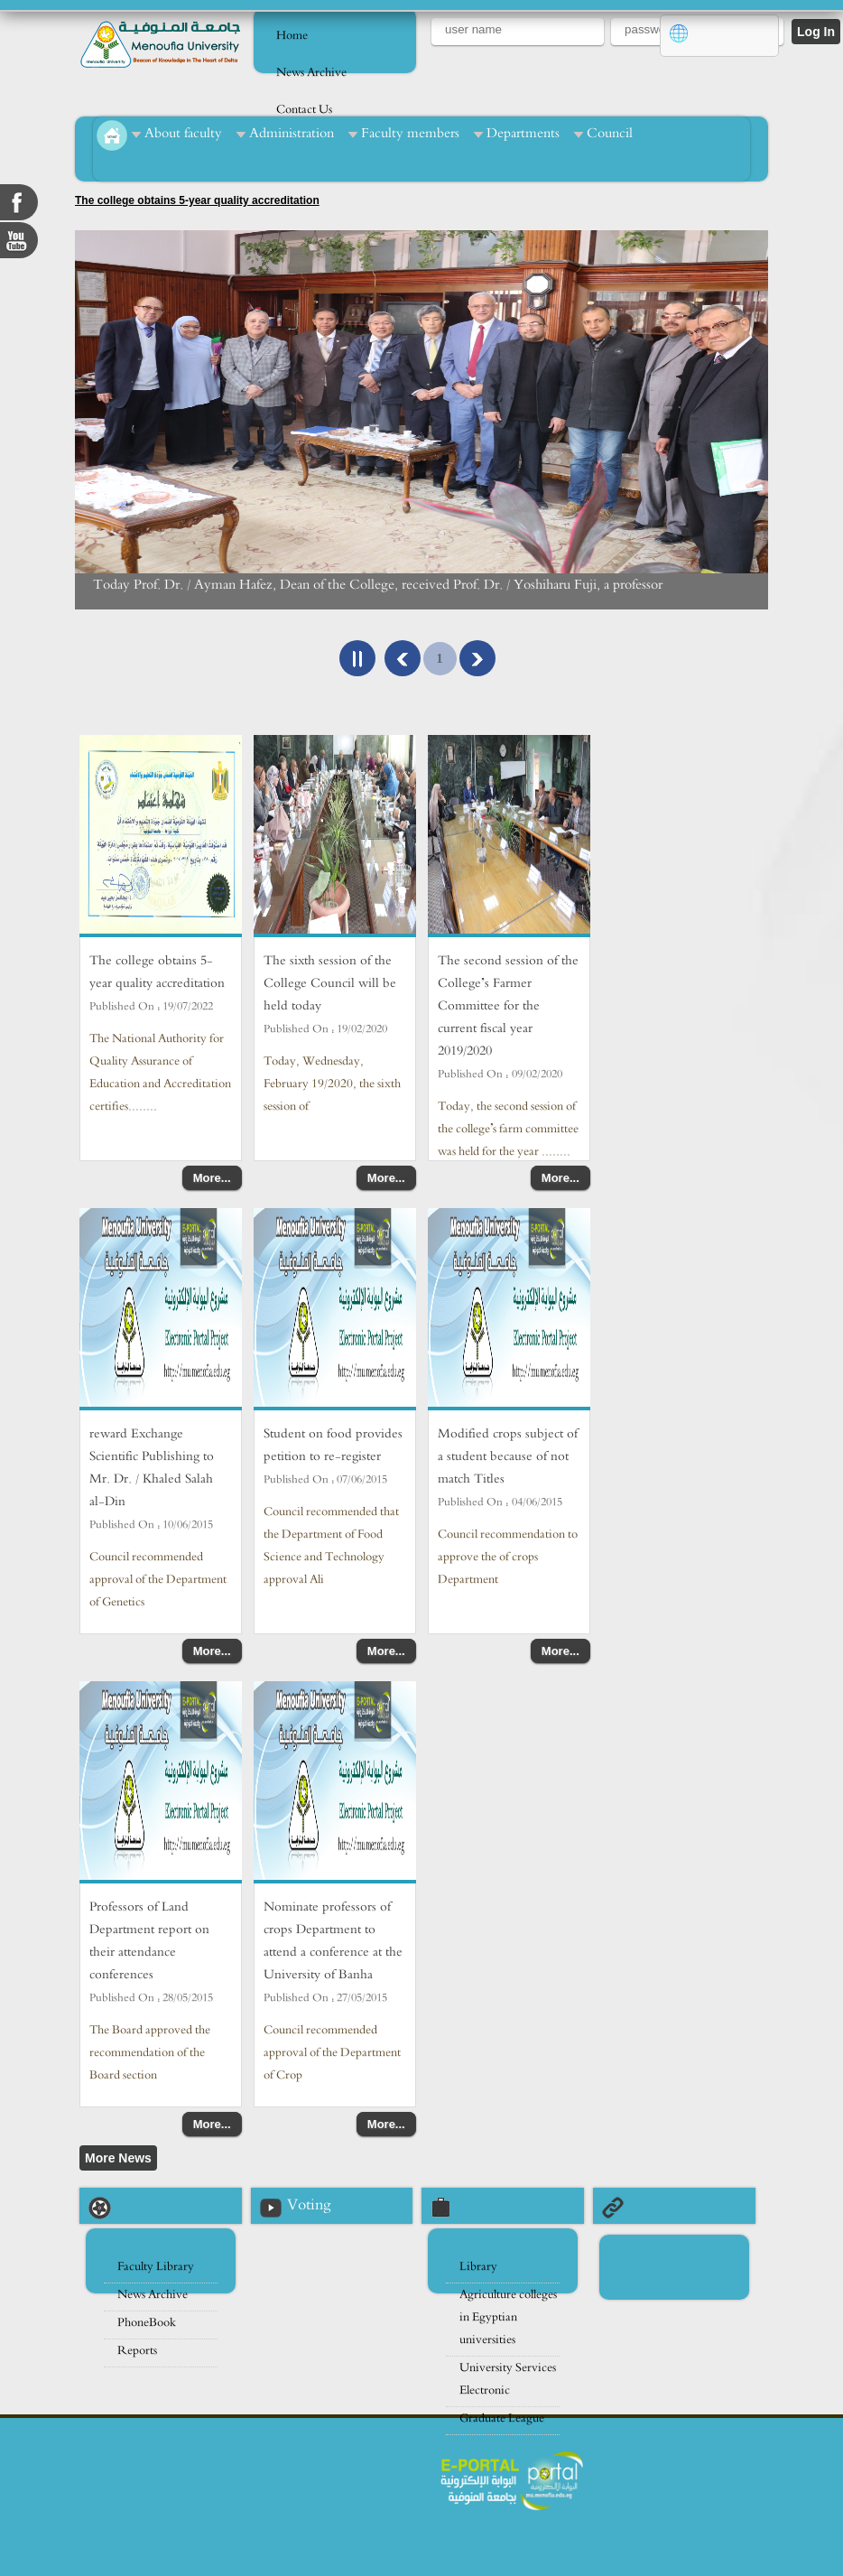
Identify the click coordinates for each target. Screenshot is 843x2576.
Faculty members (410, 133)
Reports (137, 2350)
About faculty (183, 133)
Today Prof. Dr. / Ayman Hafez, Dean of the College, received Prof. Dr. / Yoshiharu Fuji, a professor (377, 584)
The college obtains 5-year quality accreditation (197, 200)
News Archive (311, 72)
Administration (291, 133)
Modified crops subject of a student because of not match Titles (508, 1456)
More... (212, 1178)
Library (478, 2266)
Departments (523, 133)
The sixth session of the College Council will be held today (330, 983)
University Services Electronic (507, 2379)
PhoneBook (146, 2322)
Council (610, 133)
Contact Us (304, 109)
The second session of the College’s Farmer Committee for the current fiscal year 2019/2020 (508, 1005)
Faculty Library (155, 2266)
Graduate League (501, 2418)
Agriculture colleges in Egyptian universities (508, 2317)
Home (292, 35)
